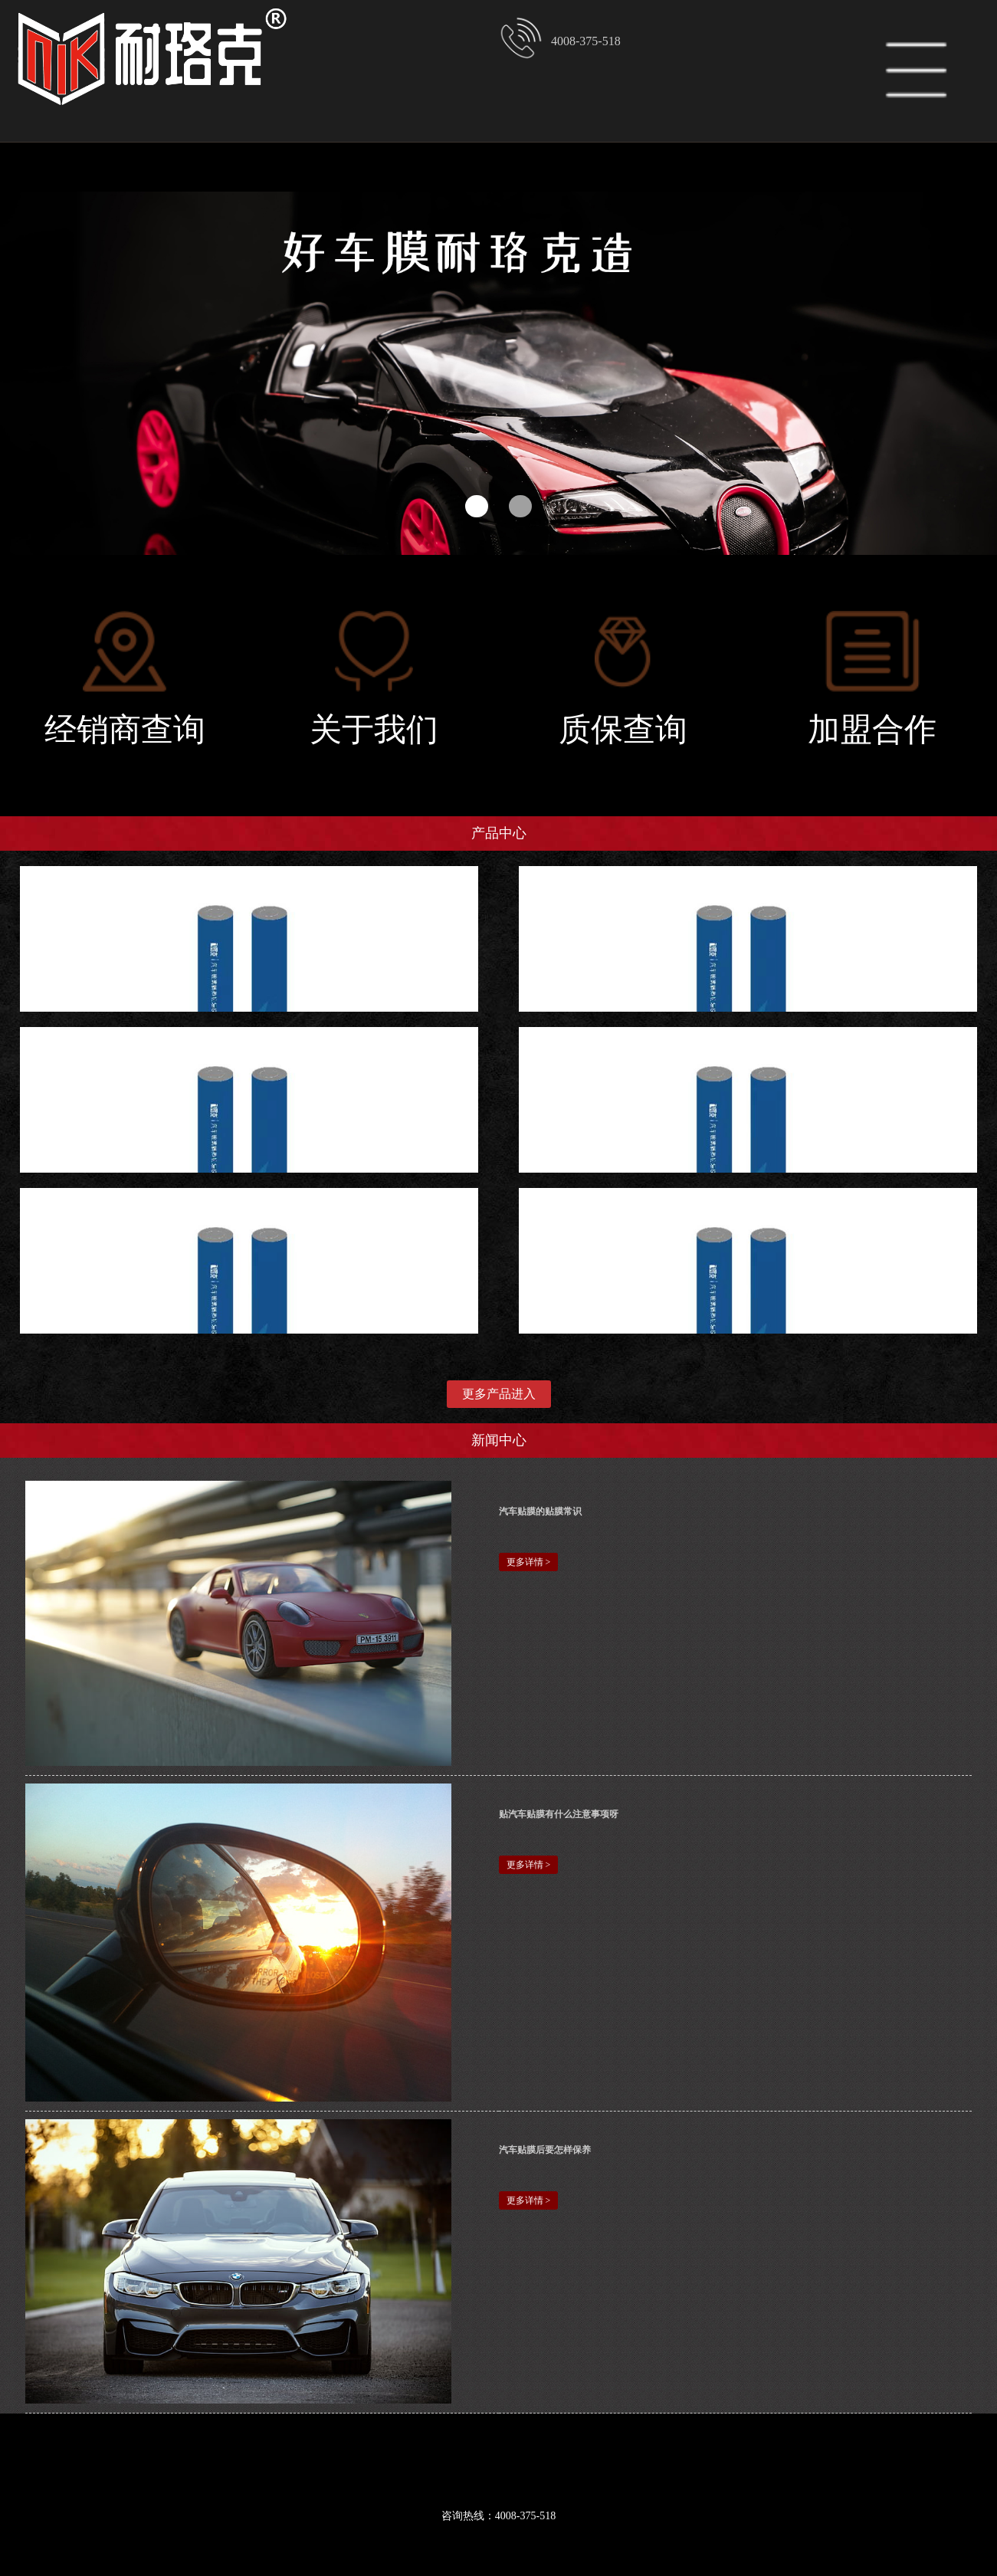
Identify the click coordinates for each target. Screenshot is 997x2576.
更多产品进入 (499, 1393)
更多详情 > (529, 1562)
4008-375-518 (560, 38)
